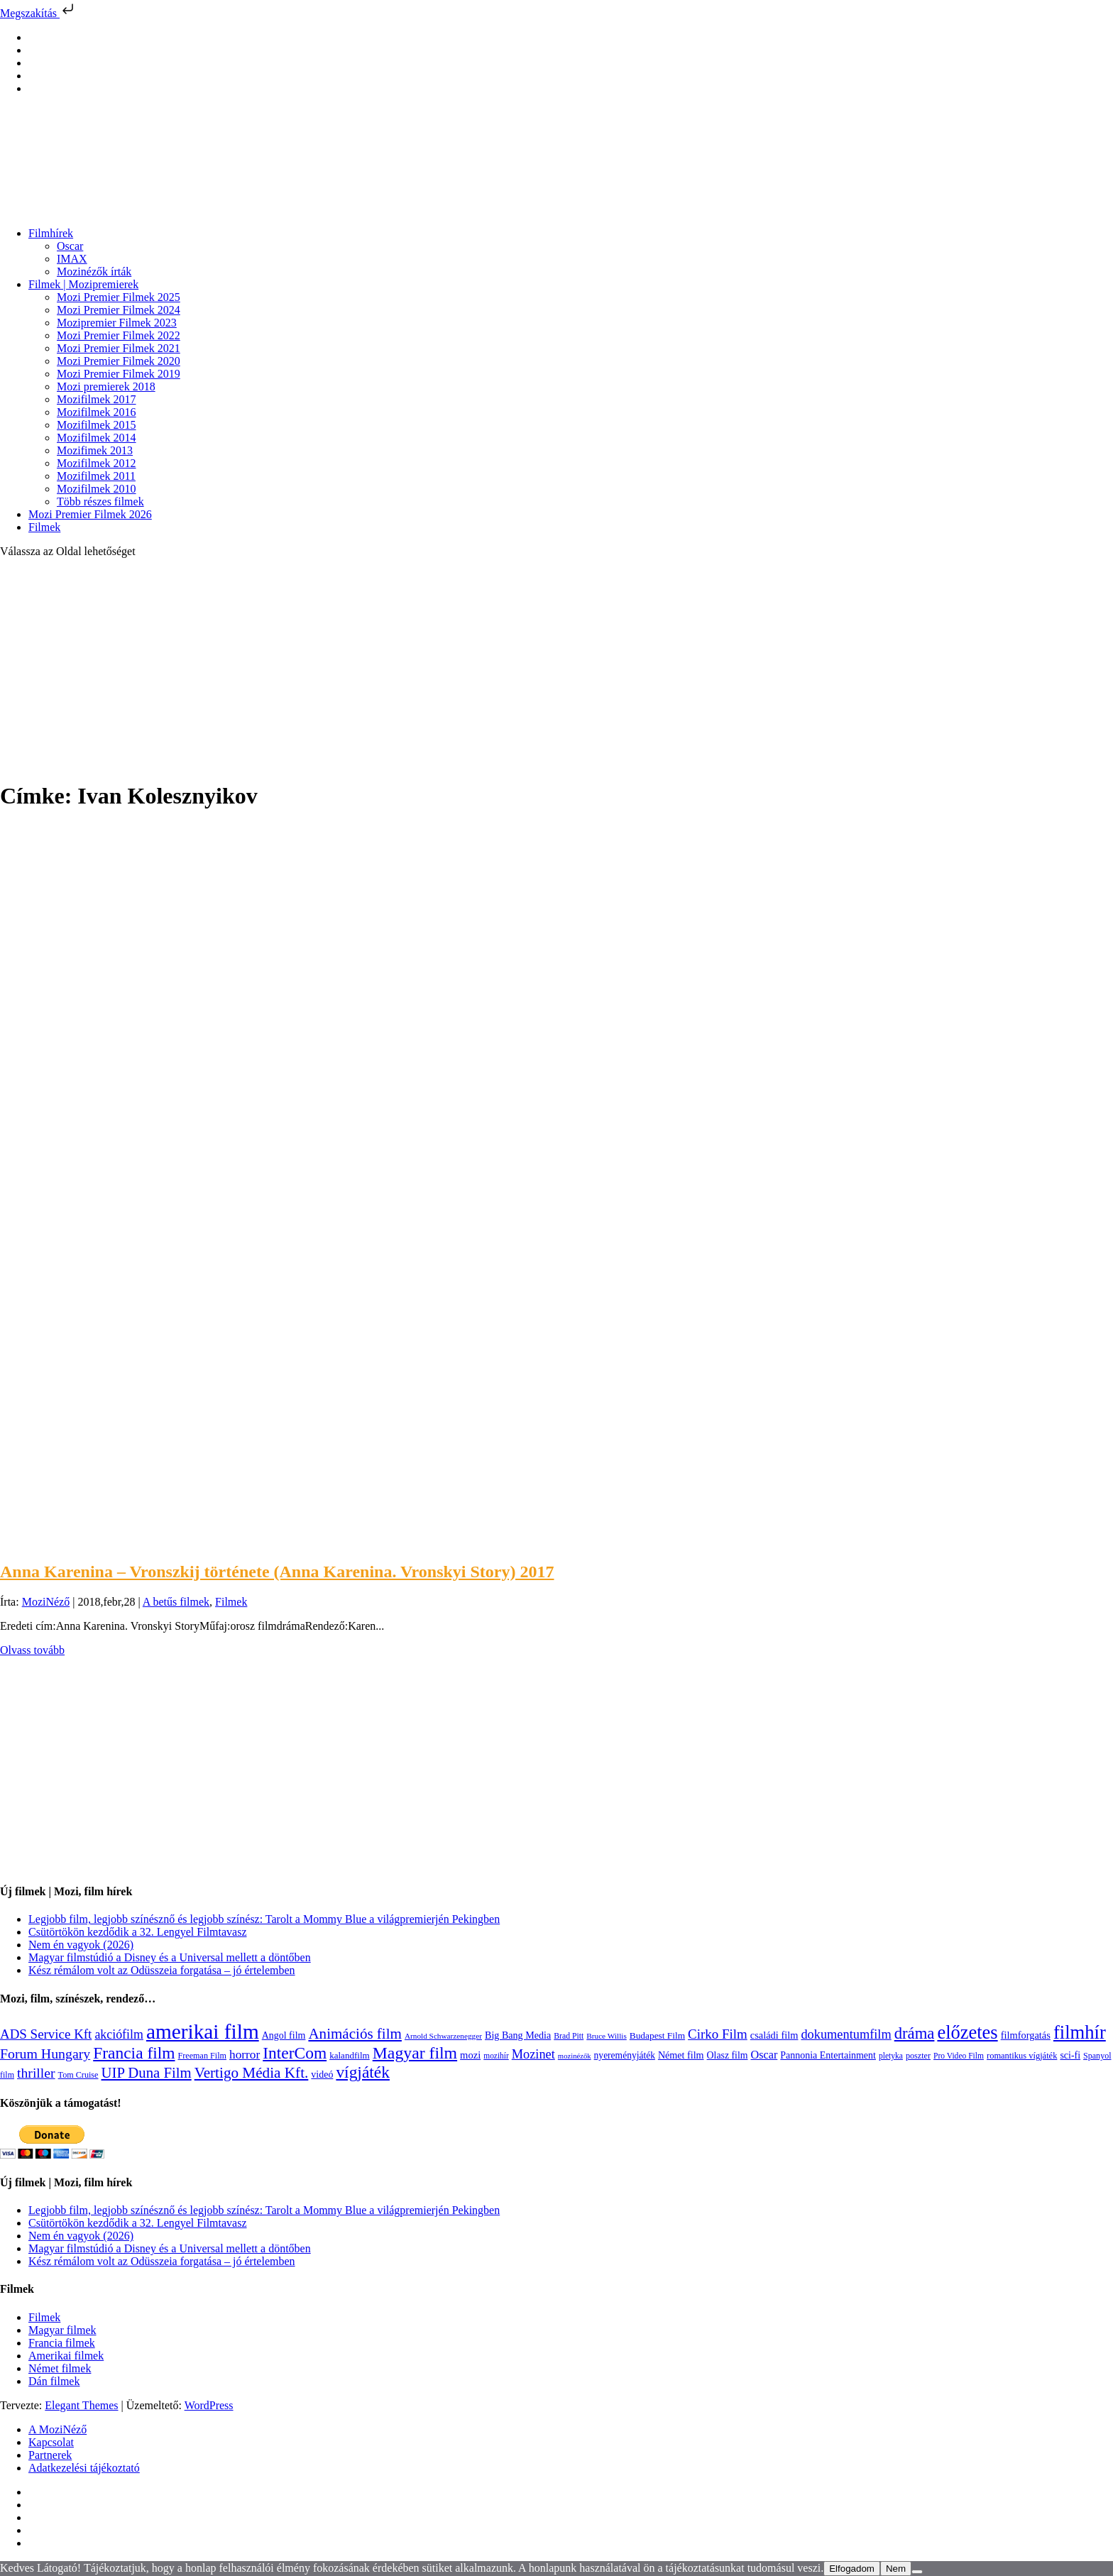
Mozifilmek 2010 (96, 489)
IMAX (72, 259)
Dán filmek (54, 2381)
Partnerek (50, 2455)
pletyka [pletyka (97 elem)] (891, 2056)
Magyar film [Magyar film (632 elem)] (415, 2053)
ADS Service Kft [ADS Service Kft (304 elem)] (46, 2034)
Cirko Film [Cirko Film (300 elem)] (717, 2034)
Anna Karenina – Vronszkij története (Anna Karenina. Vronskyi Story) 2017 (277, 1571)
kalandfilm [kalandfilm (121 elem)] (349, 2055)
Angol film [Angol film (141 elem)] (284, 2035)
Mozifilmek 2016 (96, 412)
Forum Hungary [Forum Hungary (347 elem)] (45, 2053)
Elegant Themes (81, 2405)
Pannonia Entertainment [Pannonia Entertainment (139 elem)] (828, 2055)
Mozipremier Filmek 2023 (117, 323)
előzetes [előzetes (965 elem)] (967, 2032)
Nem (896, 2568)
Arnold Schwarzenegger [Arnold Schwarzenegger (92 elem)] (443, 2036)
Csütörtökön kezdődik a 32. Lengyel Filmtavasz (137, 1932)
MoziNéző (46, 1602)
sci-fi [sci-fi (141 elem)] (1070, 2055)
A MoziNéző (57, 2429)
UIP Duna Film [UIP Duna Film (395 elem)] (147, 2073)
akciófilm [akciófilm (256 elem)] (118, 2034)
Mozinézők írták (94, 271)
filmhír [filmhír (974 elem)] (1079, 2032)
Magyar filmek (62, 2330)
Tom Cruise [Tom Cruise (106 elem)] (78, 2075)
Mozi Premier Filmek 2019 (118, 374)
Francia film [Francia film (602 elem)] (134, 2053)
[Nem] (917, 2572)
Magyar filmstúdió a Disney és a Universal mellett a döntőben (169, 1957)
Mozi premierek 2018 (106, 386)
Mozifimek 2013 (95, 450)
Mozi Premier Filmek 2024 (118, 310)
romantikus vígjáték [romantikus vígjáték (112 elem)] (1022, 2056)
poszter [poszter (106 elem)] (918, 2056)
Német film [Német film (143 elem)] (681, 2055)
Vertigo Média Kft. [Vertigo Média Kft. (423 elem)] (251, 2072)
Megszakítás (38, 13)
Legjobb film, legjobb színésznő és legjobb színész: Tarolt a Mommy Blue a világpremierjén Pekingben (264, 1919)
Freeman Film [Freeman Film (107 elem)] (202, 2056)
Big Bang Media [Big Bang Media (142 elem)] (518, 2035)
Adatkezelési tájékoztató (84, 2468)
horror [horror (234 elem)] (244, 2054)
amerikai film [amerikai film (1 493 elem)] (202, 2031)
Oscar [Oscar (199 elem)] (764, 2055)
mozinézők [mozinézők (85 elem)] (574, 2056)
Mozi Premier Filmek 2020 (118, 361)
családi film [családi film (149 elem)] (774, 2035)
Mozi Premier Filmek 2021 (118, 348)
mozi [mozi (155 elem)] (470, 2055)
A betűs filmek (176, 1602)
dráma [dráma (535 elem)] (914, 2033)
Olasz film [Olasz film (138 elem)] (727, 2055)
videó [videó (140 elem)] (322, 2074)
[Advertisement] (556, 668)
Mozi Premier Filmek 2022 (118, 335)
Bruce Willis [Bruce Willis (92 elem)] (606, 2036)
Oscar (70, 246)
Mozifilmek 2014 (96, 438)
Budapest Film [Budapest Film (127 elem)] (657, 2035)
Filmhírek (50, 233)
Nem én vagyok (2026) (80, 1945)
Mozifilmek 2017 (96, 399)
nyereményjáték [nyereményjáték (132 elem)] (624, 2055)
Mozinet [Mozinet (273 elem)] (533, 2054)
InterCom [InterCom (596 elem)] (295, 2053)
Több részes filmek (100, 501)
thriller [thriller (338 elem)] (36, 2073)
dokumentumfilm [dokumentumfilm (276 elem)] (846, 2034)
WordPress (209, 2405)
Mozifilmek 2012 (96, 463)
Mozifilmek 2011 (96, 476)
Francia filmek (61, 2343)
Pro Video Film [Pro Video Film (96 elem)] (958, 2056)
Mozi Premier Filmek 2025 (118, 297)
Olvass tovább (32, 1650)
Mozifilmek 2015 (96, 425)
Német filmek (59, 2368)
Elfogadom (851, 2568)
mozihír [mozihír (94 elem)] (495, 2055)
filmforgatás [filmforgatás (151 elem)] (1026, 2035)
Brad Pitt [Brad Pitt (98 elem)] (568, 2036)
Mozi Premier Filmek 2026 (90, 514)
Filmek (44, 527)
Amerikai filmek (66, 2356)
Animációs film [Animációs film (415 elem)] (355, 2033)
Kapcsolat (51, 2442)
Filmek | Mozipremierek (83, 284)
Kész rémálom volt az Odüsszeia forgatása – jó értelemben (161, 1970)
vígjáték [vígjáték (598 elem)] (363, 2072)
